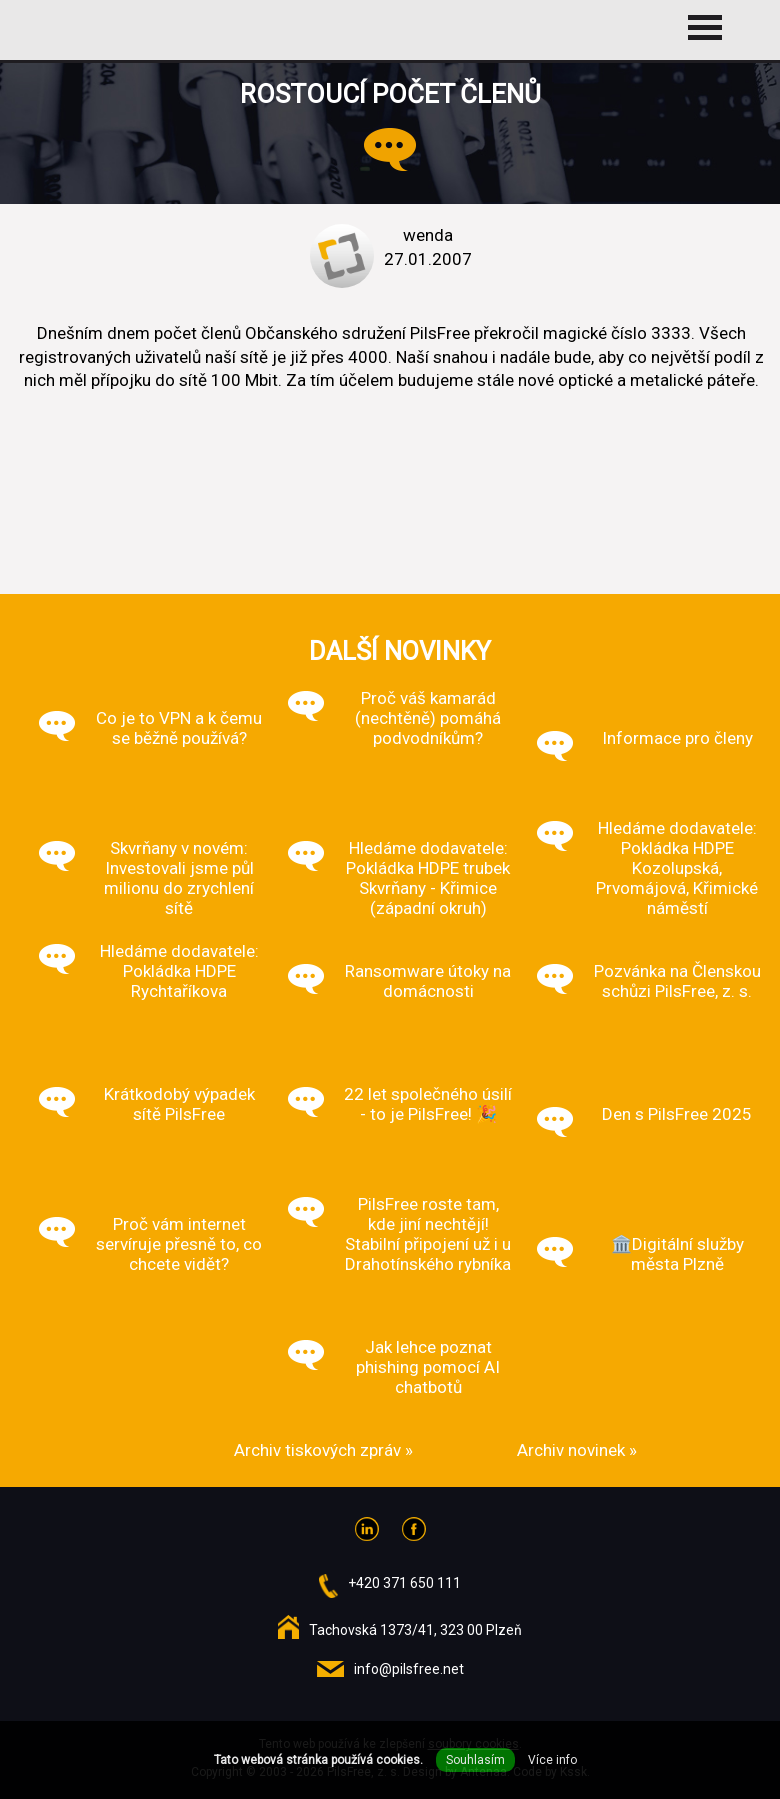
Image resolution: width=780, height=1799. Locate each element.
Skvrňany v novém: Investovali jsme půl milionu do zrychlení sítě (179, 878)
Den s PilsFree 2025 (677, 1114)
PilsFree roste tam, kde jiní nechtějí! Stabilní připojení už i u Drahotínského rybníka (428, 1234)
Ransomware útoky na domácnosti (428, 981)
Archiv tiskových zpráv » (323, 1450)
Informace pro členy (677, 738)
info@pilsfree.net (409, 1669)
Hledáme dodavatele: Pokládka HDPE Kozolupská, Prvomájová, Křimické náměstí (677, 868)
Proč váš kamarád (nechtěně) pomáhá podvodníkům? (428, 718)
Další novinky (400, 651)
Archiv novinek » (577, 1450)
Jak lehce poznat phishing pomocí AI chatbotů (428, 1367)
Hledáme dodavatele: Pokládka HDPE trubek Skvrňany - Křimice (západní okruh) (428, 878)
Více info (552, 1760)
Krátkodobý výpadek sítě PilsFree (179, 1104)
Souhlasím (475, 1760)
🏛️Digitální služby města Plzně (677, 1254)
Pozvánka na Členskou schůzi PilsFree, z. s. (677, 981)
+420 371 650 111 (404, 1583)
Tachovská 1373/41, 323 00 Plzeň (415, 1630)
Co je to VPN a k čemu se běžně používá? (179, 728)
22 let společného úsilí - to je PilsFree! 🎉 (428, 1104)
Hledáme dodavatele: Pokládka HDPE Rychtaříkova (179, 971)
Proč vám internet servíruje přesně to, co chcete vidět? (179, 1244)
